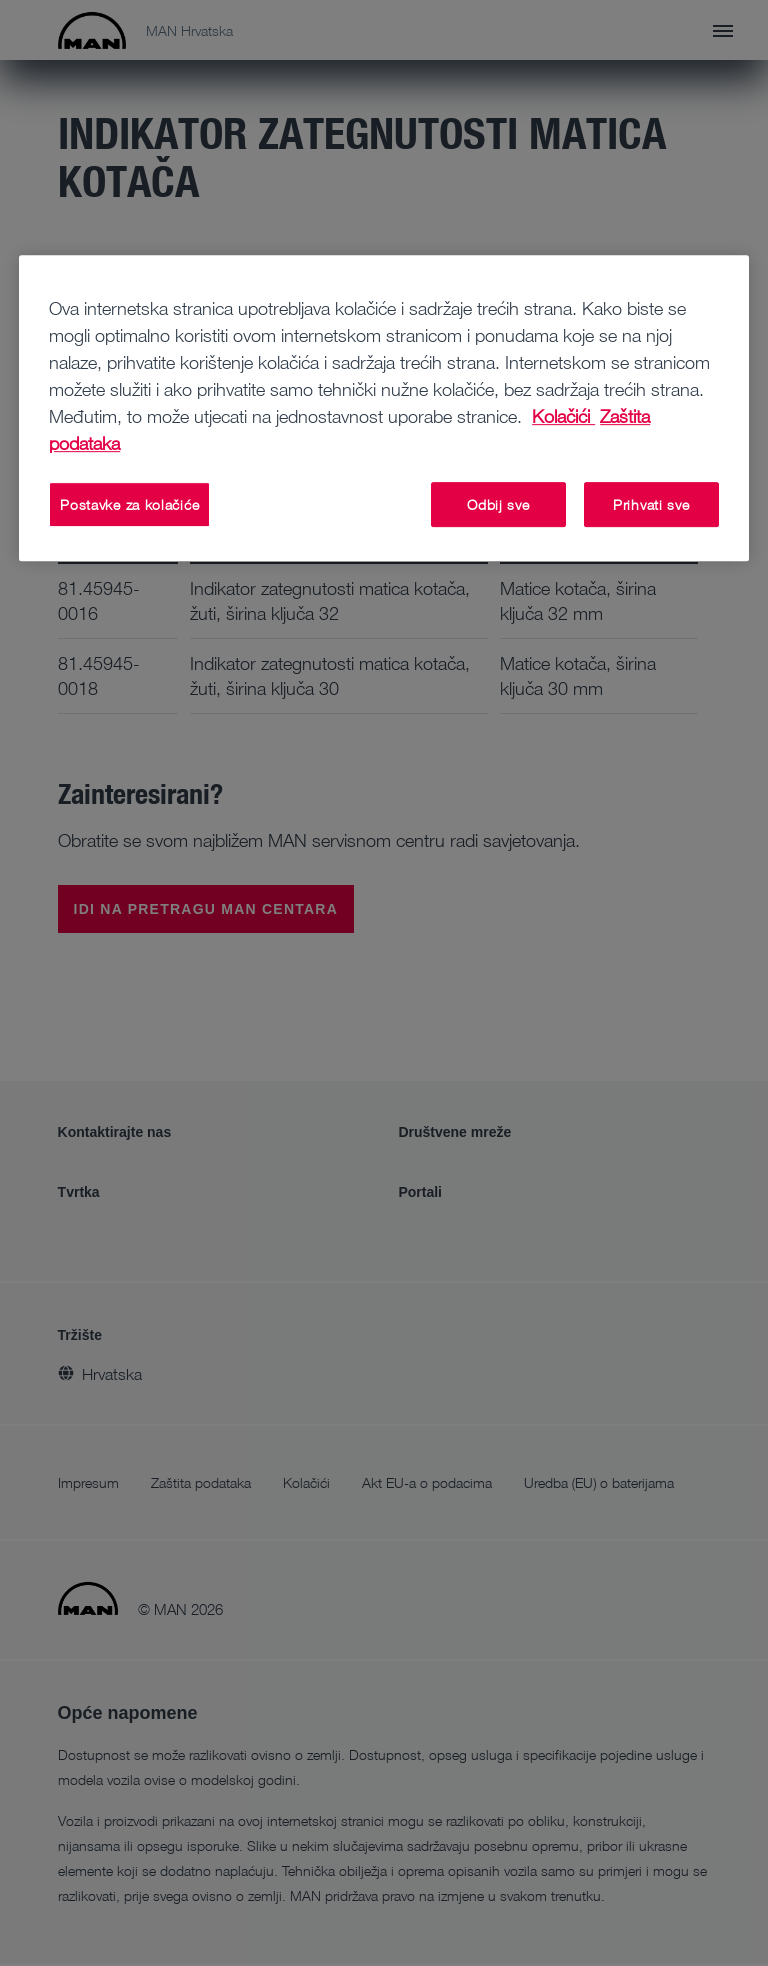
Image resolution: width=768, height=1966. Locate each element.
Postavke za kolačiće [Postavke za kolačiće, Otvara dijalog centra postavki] (129, 504)
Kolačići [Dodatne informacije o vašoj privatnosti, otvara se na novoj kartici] (563, 416)
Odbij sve (498, 504)
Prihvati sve (651, 504)
